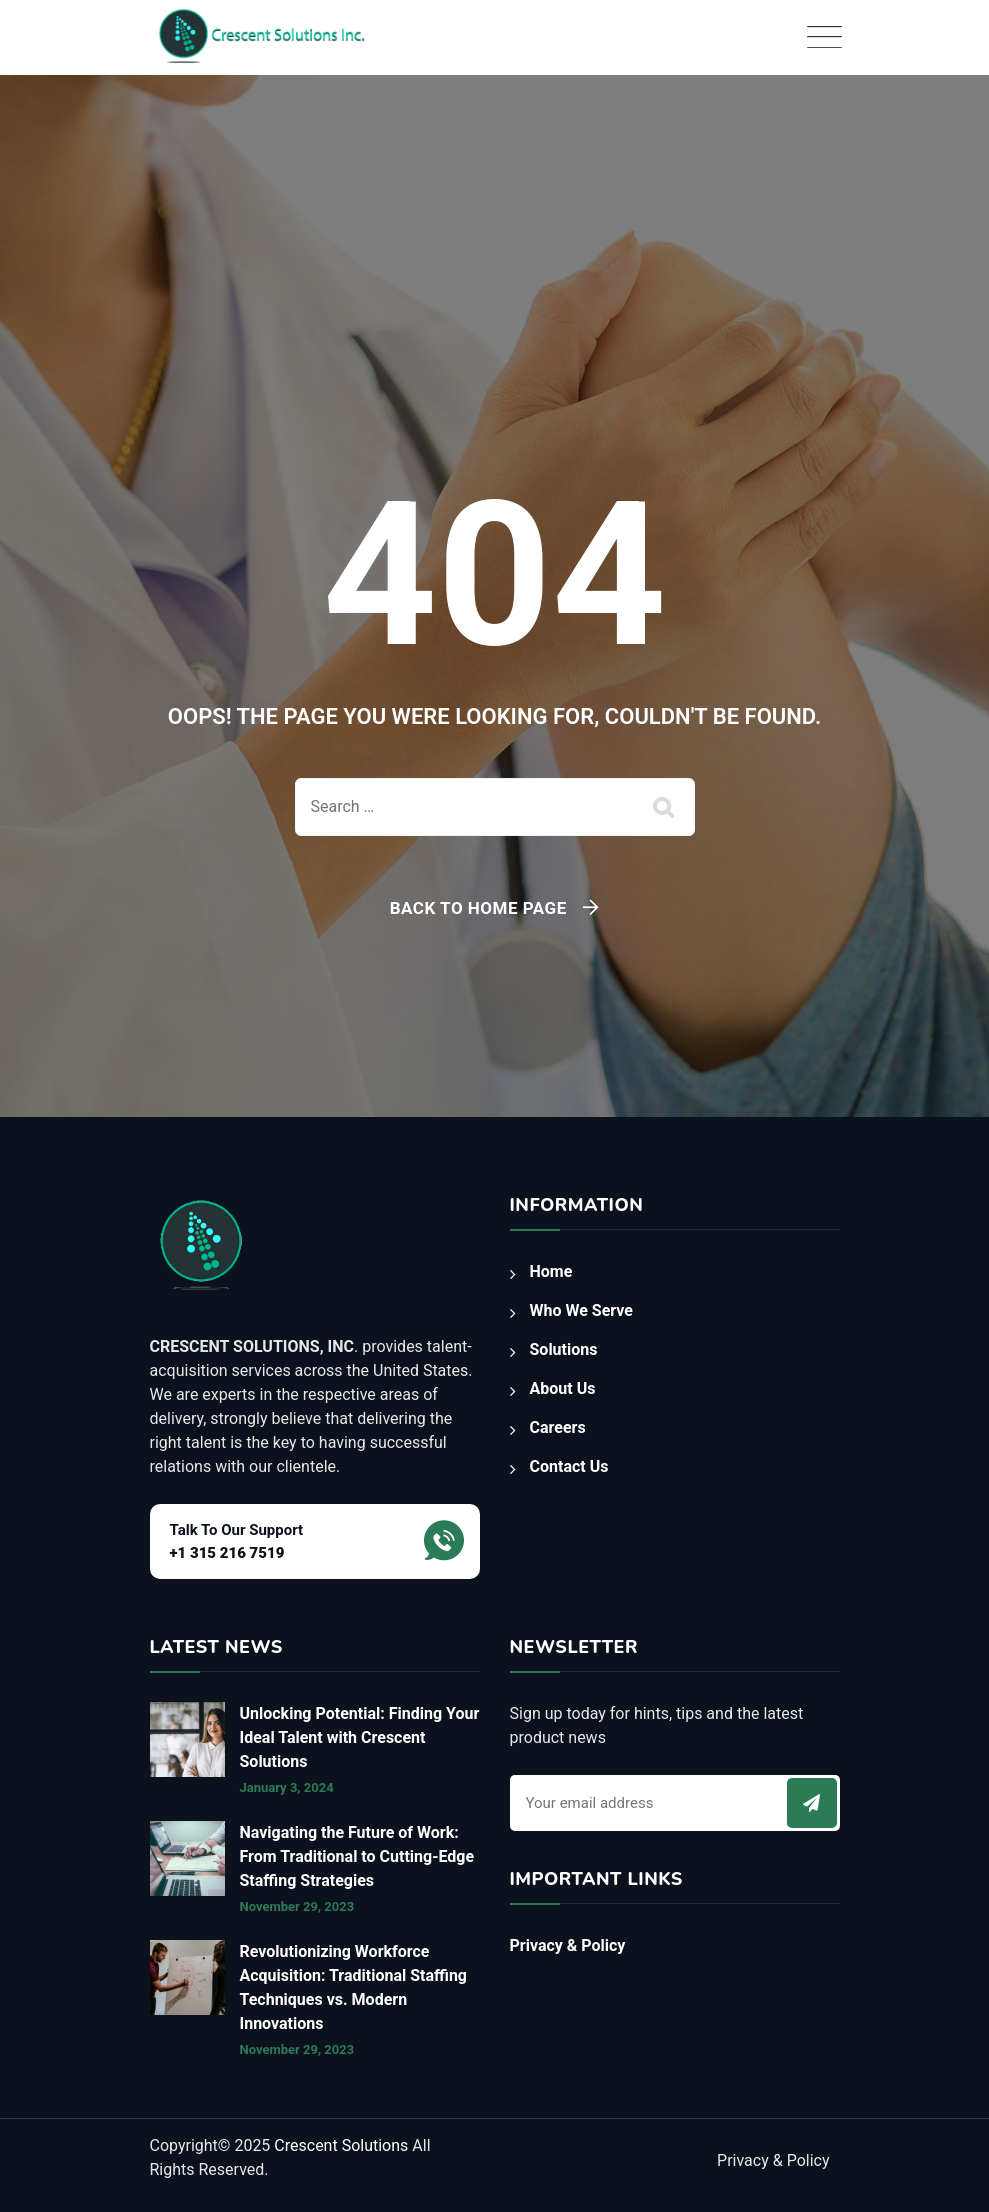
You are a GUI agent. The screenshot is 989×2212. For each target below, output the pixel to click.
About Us (563, 1388)
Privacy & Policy (568, 1945)
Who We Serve (581, 1310)
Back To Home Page (478, 908)
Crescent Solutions (343, 2145)
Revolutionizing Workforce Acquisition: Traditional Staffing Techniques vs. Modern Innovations (354, 1987)
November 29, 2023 (297, 1906)
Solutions (564, 1349)
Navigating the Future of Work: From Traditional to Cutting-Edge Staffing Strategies (357, 1856)
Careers (558, 1427)
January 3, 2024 (287, 1787)
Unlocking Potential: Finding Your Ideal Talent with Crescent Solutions (360, 1737)
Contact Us (569, 1466)
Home (551, 1271)
